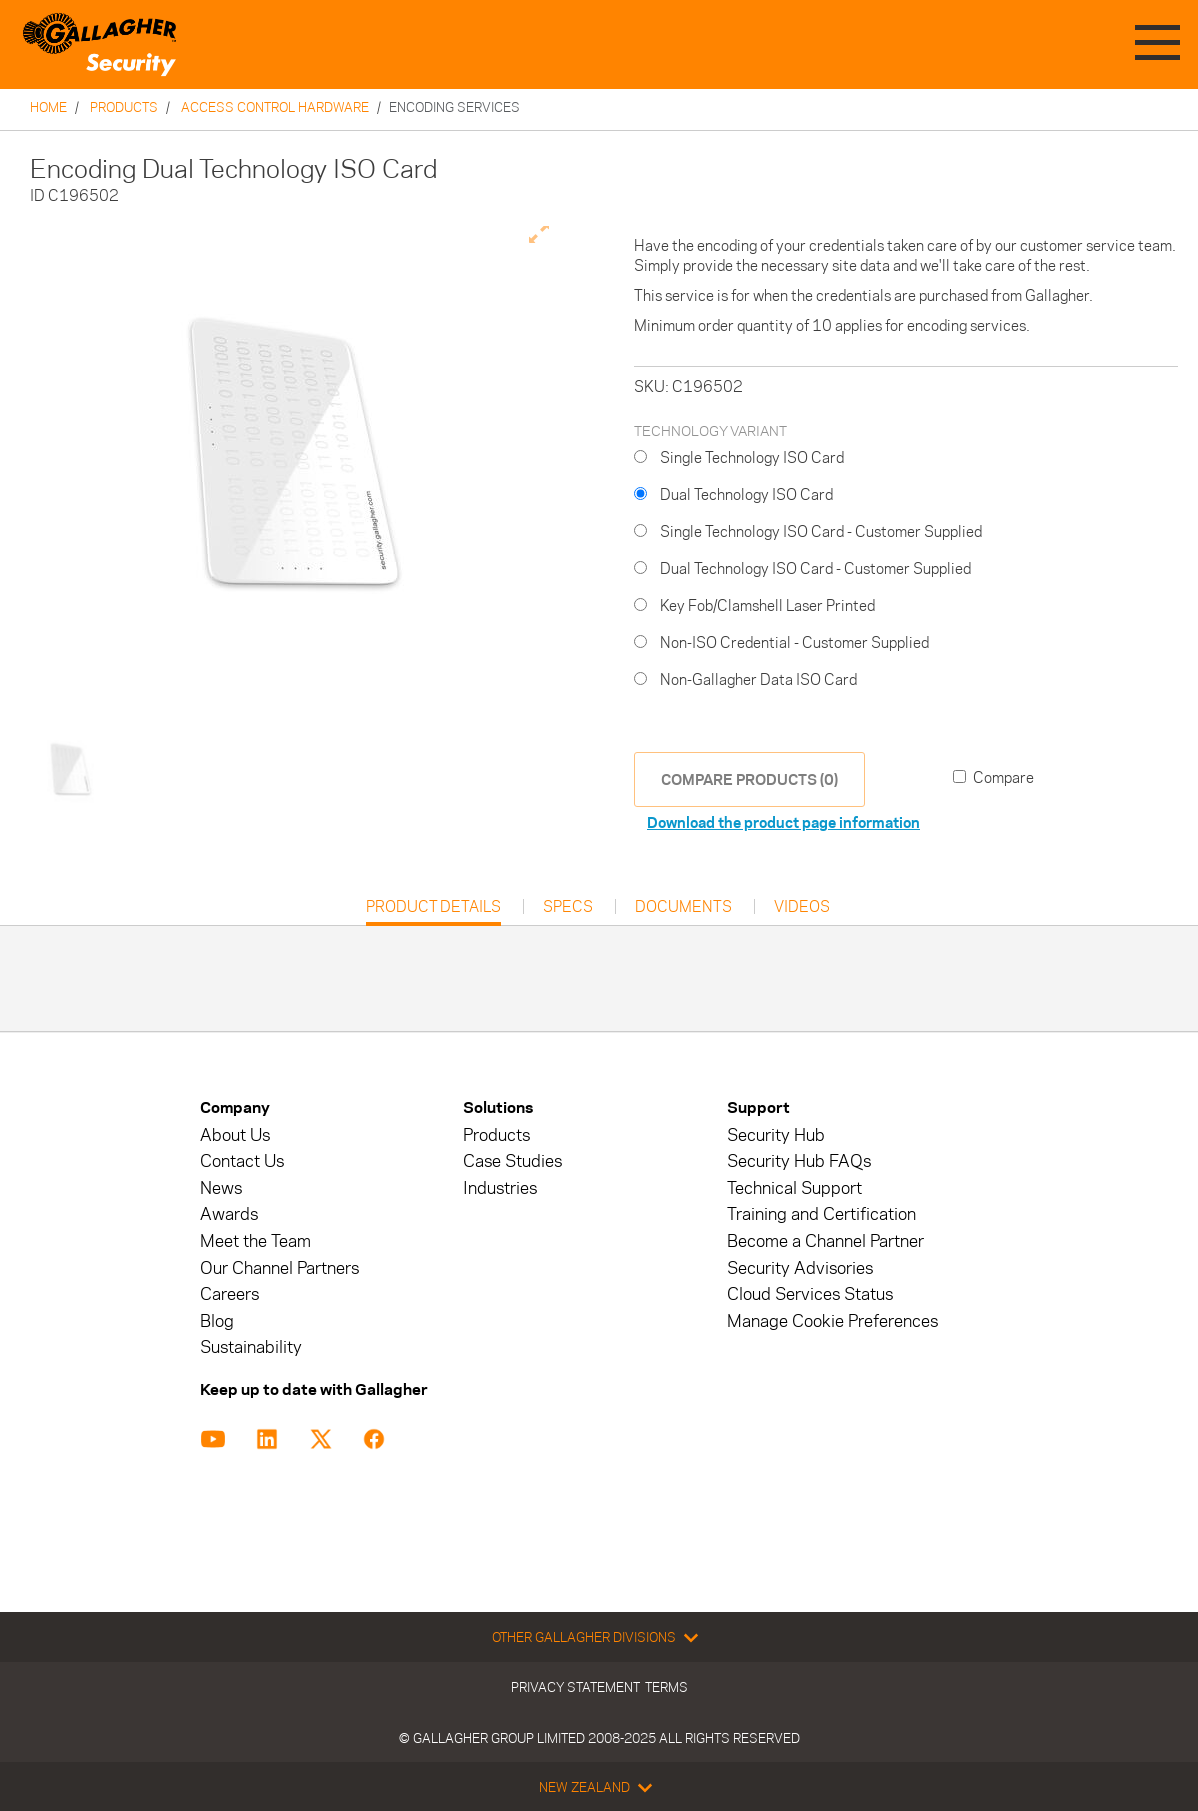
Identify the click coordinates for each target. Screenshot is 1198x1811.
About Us (235, 1135)
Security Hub (776, 1135)
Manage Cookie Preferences (832, 1321)
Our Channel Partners (279, 1268)
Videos (802, 907)
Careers (229, 1294)
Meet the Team (255, 1241)
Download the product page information (783, 822)
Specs (568, 907)
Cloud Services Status (810, 1294)
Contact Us (242, 1161)
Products (124, 107)
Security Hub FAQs (799, 1161)
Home (48, 107)
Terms (666, 1687)
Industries (500, 1188)
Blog (217, 1321)
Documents (683, 907)
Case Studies (512, 1161)
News (221, 1188)
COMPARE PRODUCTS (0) (749, 779)
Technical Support (794, 1188)
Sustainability (251, 1347)
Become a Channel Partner (825, 1241)
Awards (229, 1214)
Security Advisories (800, 1268)
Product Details (433, 911)
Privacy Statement (575, 1687)
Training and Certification (821, 1214)
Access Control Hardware (275, 107)
